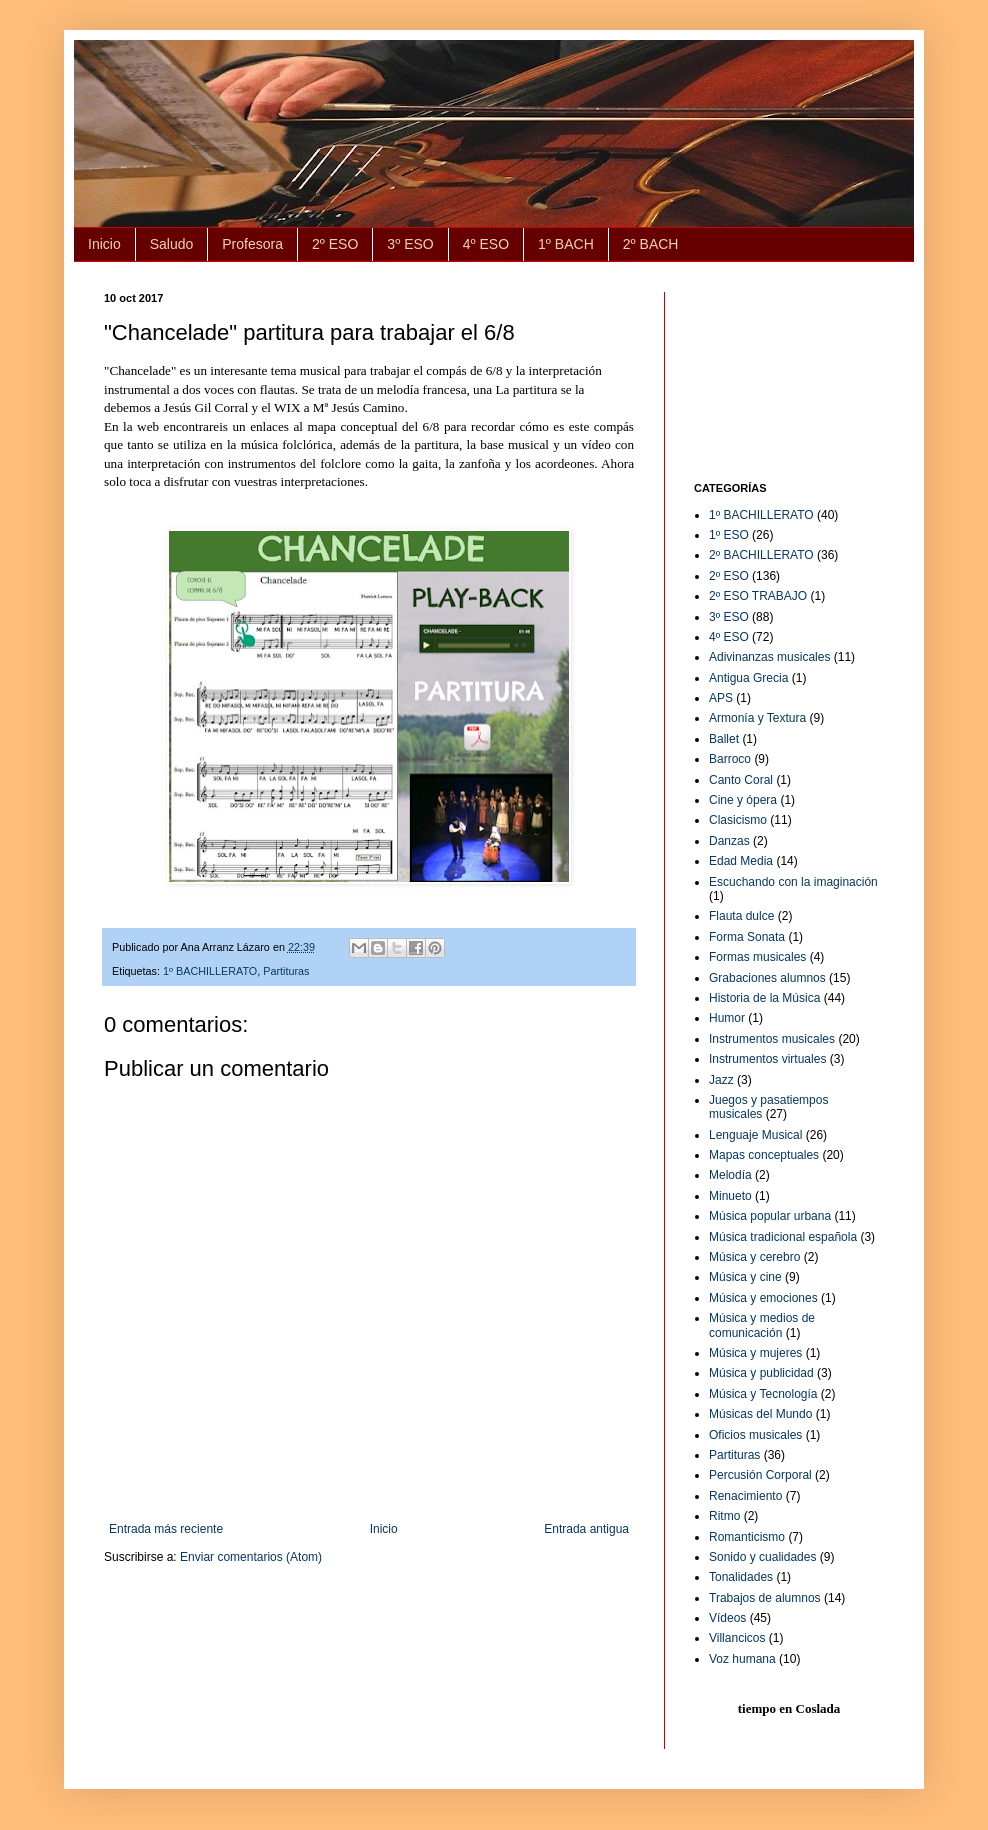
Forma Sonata (747, 937)
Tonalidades (741, 1577)
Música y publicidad (761, 1373)
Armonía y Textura (757, 718)
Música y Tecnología (763, 1394)
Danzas (729, 841)
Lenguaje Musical (755, 1135)
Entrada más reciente (166, 1529)
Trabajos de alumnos (765, 1598)
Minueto (730, 1196)
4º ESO (486, 244)
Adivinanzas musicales (769, 657)
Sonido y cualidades (762, 1557)
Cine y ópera (743, 800)
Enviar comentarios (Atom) (251, 1557)
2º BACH (651, 244)
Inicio (104, 244)
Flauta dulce (741, 916)
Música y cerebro (754, 1257)
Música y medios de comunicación (762, 1325)
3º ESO (410, 244)
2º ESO (335, 244)
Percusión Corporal (760, 1475)
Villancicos (737, 1638)
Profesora (252, 244)
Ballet (724, 739)
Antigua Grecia (748, 678)
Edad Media (741, 861)
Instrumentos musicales (772, 1039)
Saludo (172, 244)
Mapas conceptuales (764, 1155)
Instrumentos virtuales (767, 1059)
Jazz (721, 1080)
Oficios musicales (755, 1435)
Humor (727, 1018)
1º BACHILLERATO (210, 971)
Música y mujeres (755, 1353)
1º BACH (566, 244)
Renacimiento (745, 1496)
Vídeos (727, 1618)
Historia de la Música (764, 998)
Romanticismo (747, 1537)
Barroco (730, 759)
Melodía (730, 1175)
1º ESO (729, 535)
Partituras (286, 971)
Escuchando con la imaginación (793, 882)
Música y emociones (763, 1298)
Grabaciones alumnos (767, 978)
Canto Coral (741, 780)
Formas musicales (757, 957)
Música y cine (745, 1277)
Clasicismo (738, 820)
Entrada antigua (586, 1529)
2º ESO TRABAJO (758, 596)
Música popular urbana (770, 1216)
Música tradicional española (783, 1237)
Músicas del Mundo (760, 1414)
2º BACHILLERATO (761, 555)
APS (721, 698)
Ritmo (724, 1516)
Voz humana (742, 1659)
